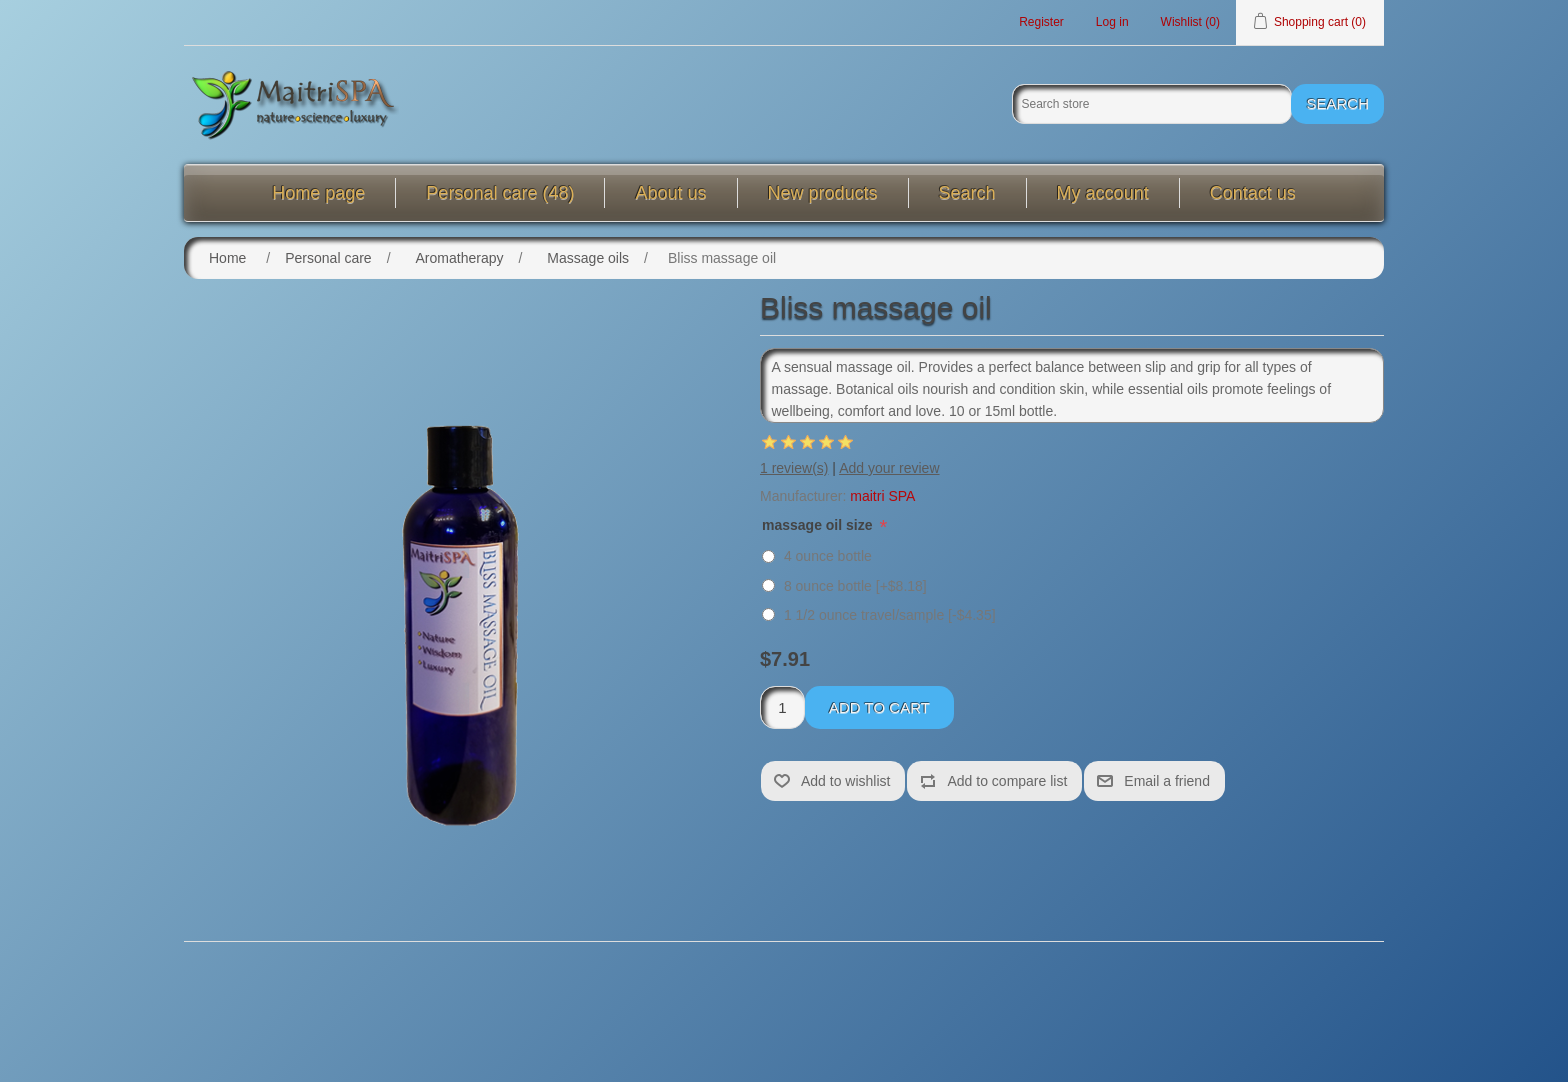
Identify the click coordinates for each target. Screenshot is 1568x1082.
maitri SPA (882, 496)
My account (1103, 193)
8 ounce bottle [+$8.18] (855, 586)
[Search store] (1152, 104)
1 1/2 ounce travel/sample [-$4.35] (890, 615)
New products (823, 193)
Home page (318, 193)
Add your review (889, 468)
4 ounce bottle (828, 556)
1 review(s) (794, 468)
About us (670, 193)
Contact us (1253, 193)
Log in (1112, 22)
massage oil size (819, 525)
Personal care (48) (500, 193)
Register (1041, 22)
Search (967, 193)
